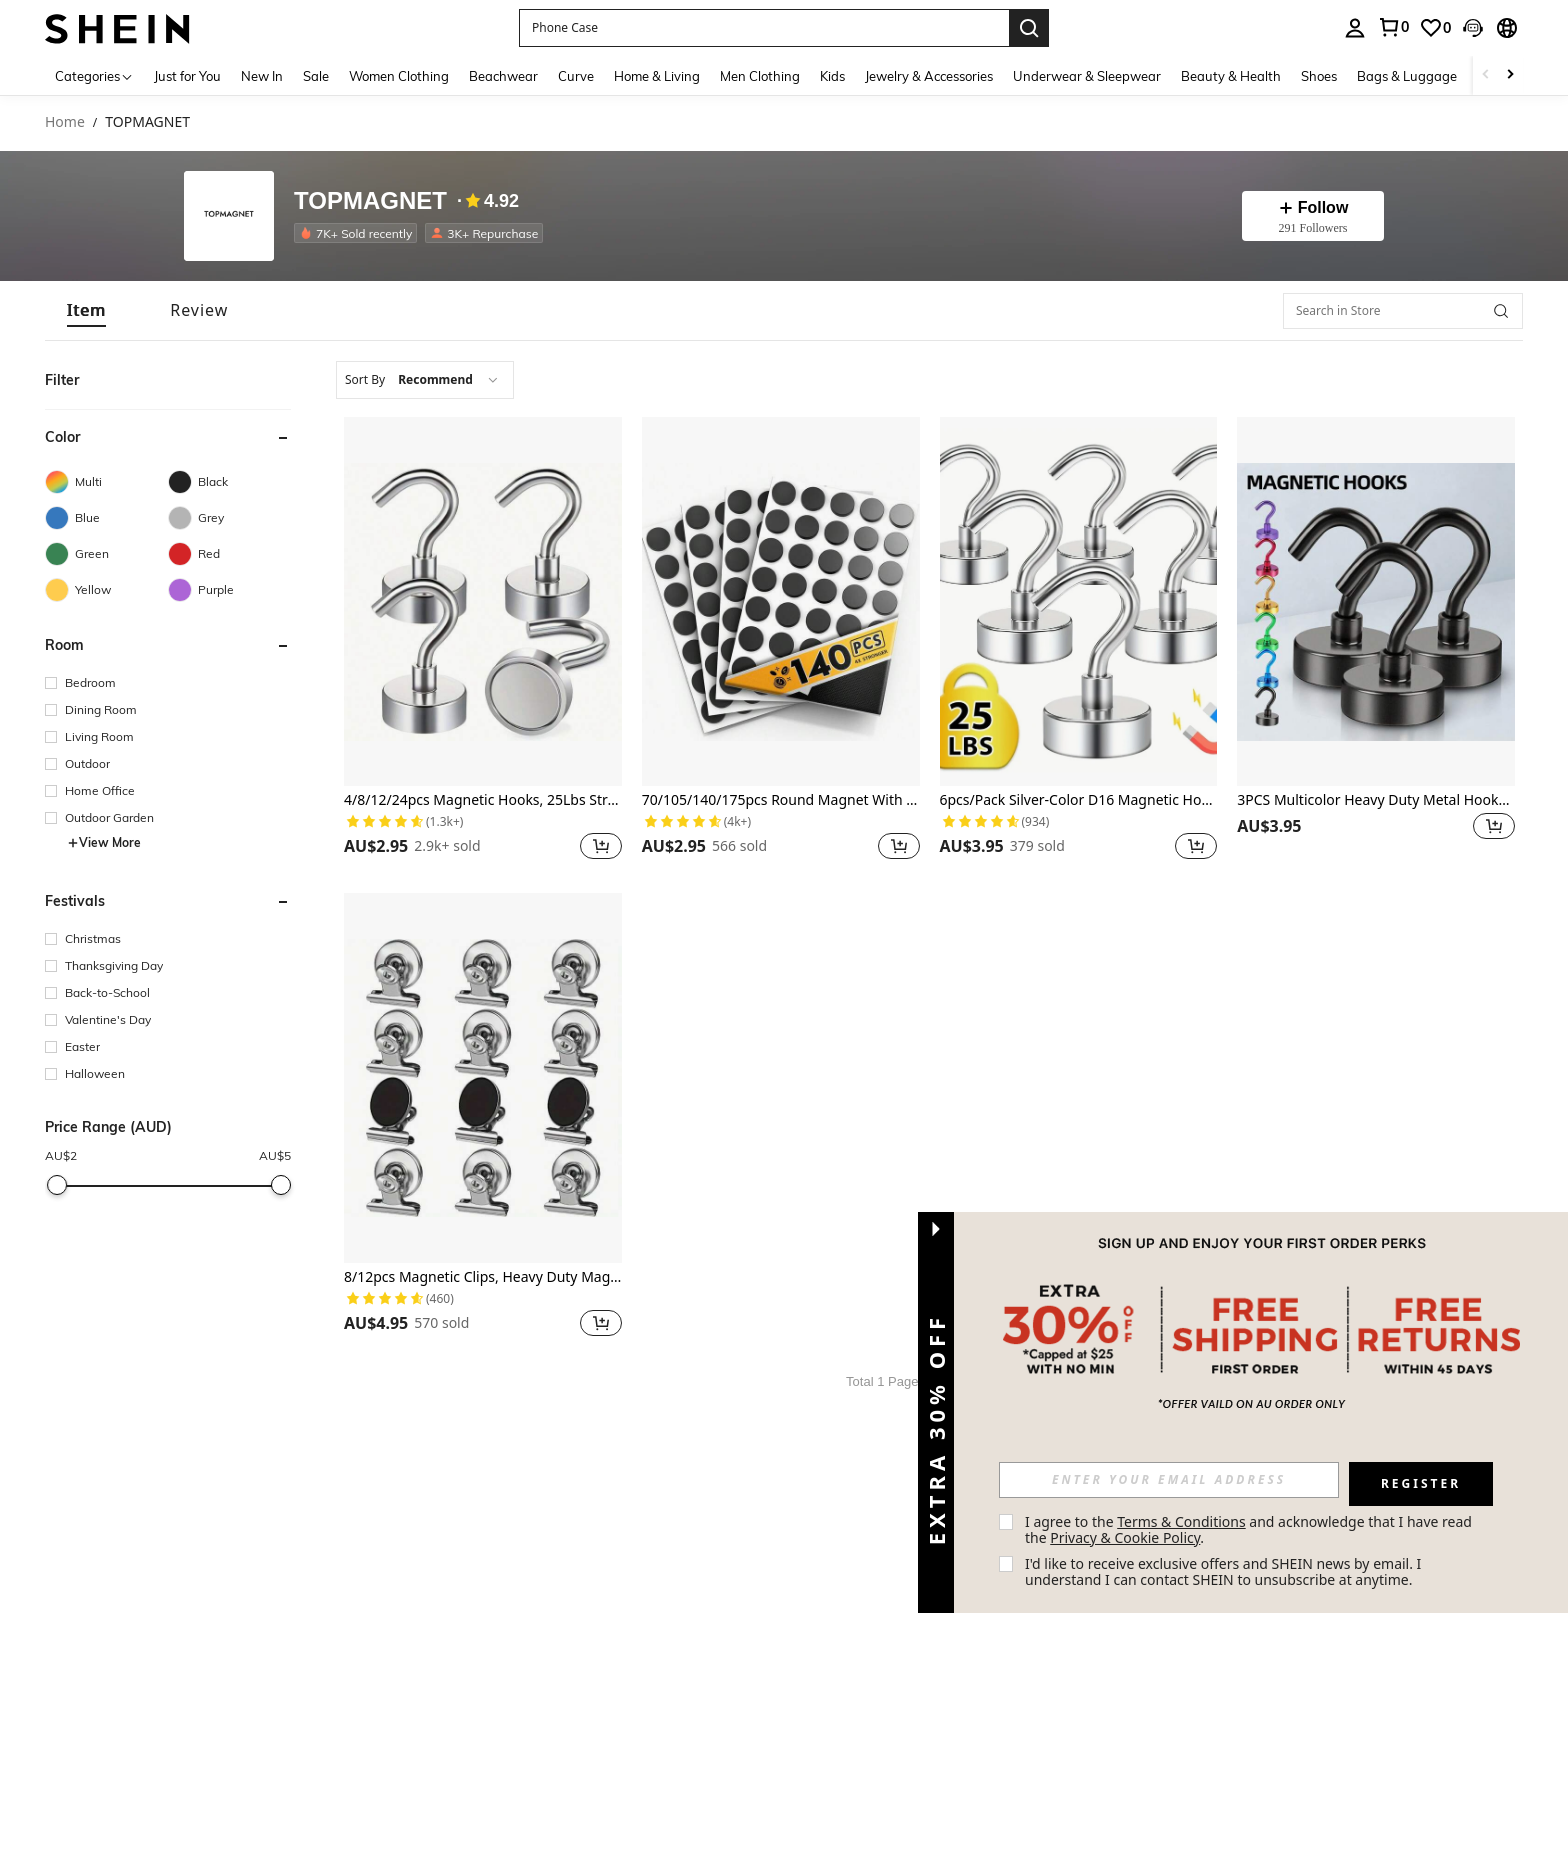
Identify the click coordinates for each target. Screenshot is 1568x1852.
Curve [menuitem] (576, 76)
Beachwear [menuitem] (503, 76)
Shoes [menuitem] (1319, 76)
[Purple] (229, 590)
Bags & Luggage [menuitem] (1407, 76)
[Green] (106, 554)
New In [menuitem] (262, 76)
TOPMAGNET (370, 201)
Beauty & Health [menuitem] (1231, 76)
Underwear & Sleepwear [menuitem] (1087, 76)
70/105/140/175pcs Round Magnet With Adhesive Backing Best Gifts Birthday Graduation (781, 800)
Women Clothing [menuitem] (399, 76)
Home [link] (65, 122)
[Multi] (106, 482)
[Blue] (106, 518)
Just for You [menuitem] (187, 76)
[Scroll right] (1510, 75)
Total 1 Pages (885, 1381)
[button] (764, 28)
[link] (1393, 27)
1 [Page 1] (977, 1382)
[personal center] (1355, 28)
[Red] (229, 554)
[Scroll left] (1486, 75)
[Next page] (1001, 1382)
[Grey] (229, 518)
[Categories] (94, 75)
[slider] (57, 1185)
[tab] (86, 310)
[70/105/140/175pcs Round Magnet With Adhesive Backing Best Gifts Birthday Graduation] (781, 601)
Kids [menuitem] (832, 76)
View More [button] (104, 842)
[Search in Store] (1403, 311)
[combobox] (425, 380)
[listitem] (359, 233)
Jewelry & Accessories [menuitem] (929, 76)
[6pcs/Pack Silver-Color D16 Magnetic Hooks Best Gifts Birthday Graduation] (1079, 601)
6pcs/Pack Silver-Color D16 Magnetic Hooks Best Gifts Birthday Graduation (1079, 800)
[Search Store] (1501, 311)
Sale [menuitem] (316, 76)
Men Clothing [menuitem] (760, 76)
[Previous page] (953, 1382)
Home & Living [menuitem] (657, 76)
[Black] (229, 482)
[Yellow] (106, 590)
